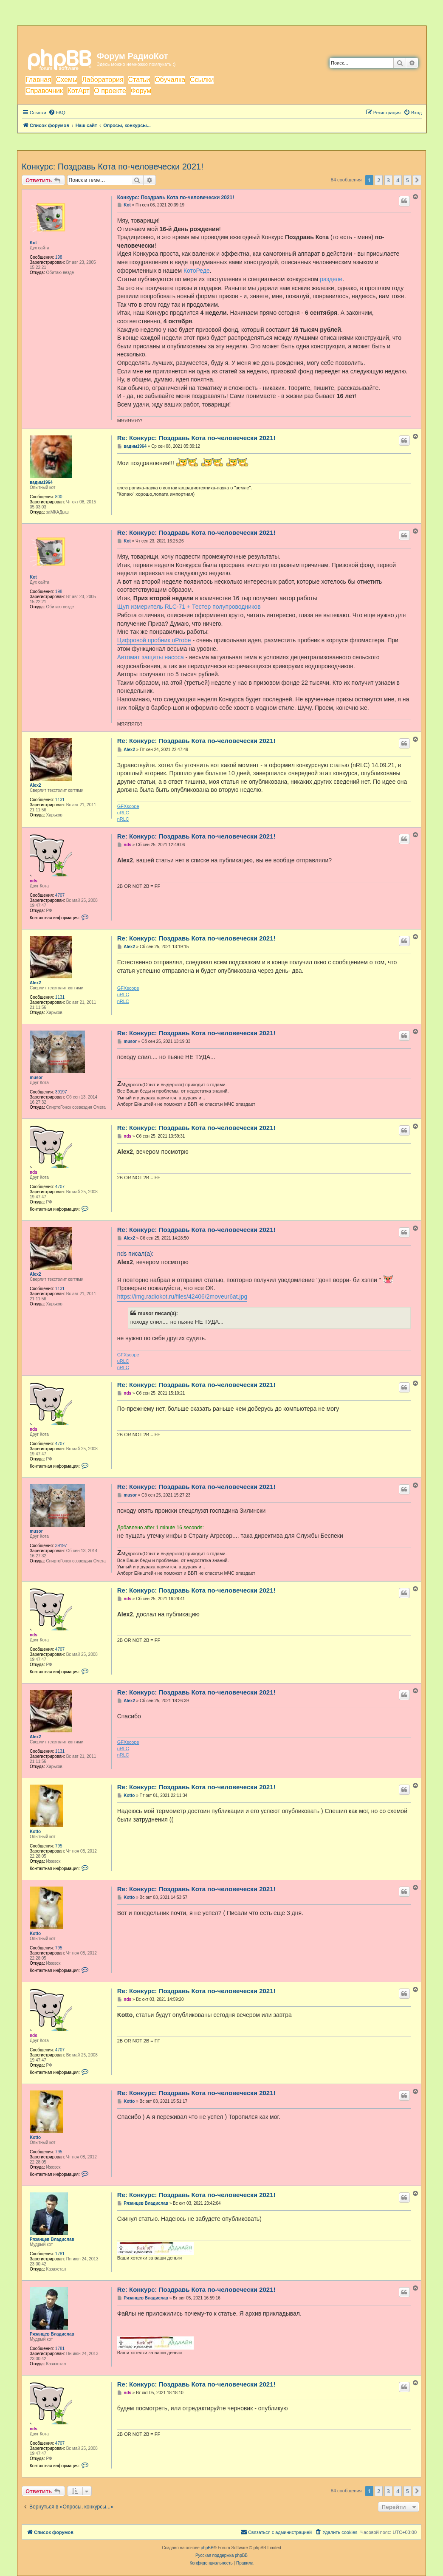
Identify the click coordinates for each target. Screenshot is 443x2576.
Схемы (67, 79)
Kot (33, 242)
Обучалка (170, 79)
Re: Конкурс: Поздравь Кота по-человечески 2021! (196, 437)
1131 (60, 799)
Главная (38, 79)
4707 (60, 895)
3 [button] (388, 180)
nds (33, 880)
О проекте (110, 90)
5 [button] (407, 180)
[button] (417, 180)
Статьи (139, 79)
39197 (61, 1092)
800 (58, 496)
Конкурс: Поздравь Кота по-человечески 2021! (112, 166)
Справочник (44, 90)
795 (58, 1846)
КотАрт (79, 90)
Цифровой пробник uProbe (154, 640)
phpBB (207, 2547)
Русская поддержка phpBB (221, 2555)
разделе (331, 279)
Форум (141, 90)
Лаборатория (102, 79)
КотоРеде (196, 270)
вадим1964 (41, 482)
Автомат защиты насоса (150, 657)
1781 (60, 2253)
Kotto (35, 1831)
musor (36, 1077)
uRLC (123, 812)
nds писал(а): (135, 1253)
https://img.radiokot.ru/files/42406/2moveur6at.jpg (182, 1296)
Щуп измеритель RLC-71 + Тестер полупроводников (189, 606)
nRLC (123, 819)
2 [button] (378, 180)
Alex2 (35, 785)
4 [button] (397, 180)
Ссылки (202, 79)
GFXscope (128, 806)
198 (58, 257)
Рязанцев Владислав (52, 2239)
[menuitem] (56, 112)
